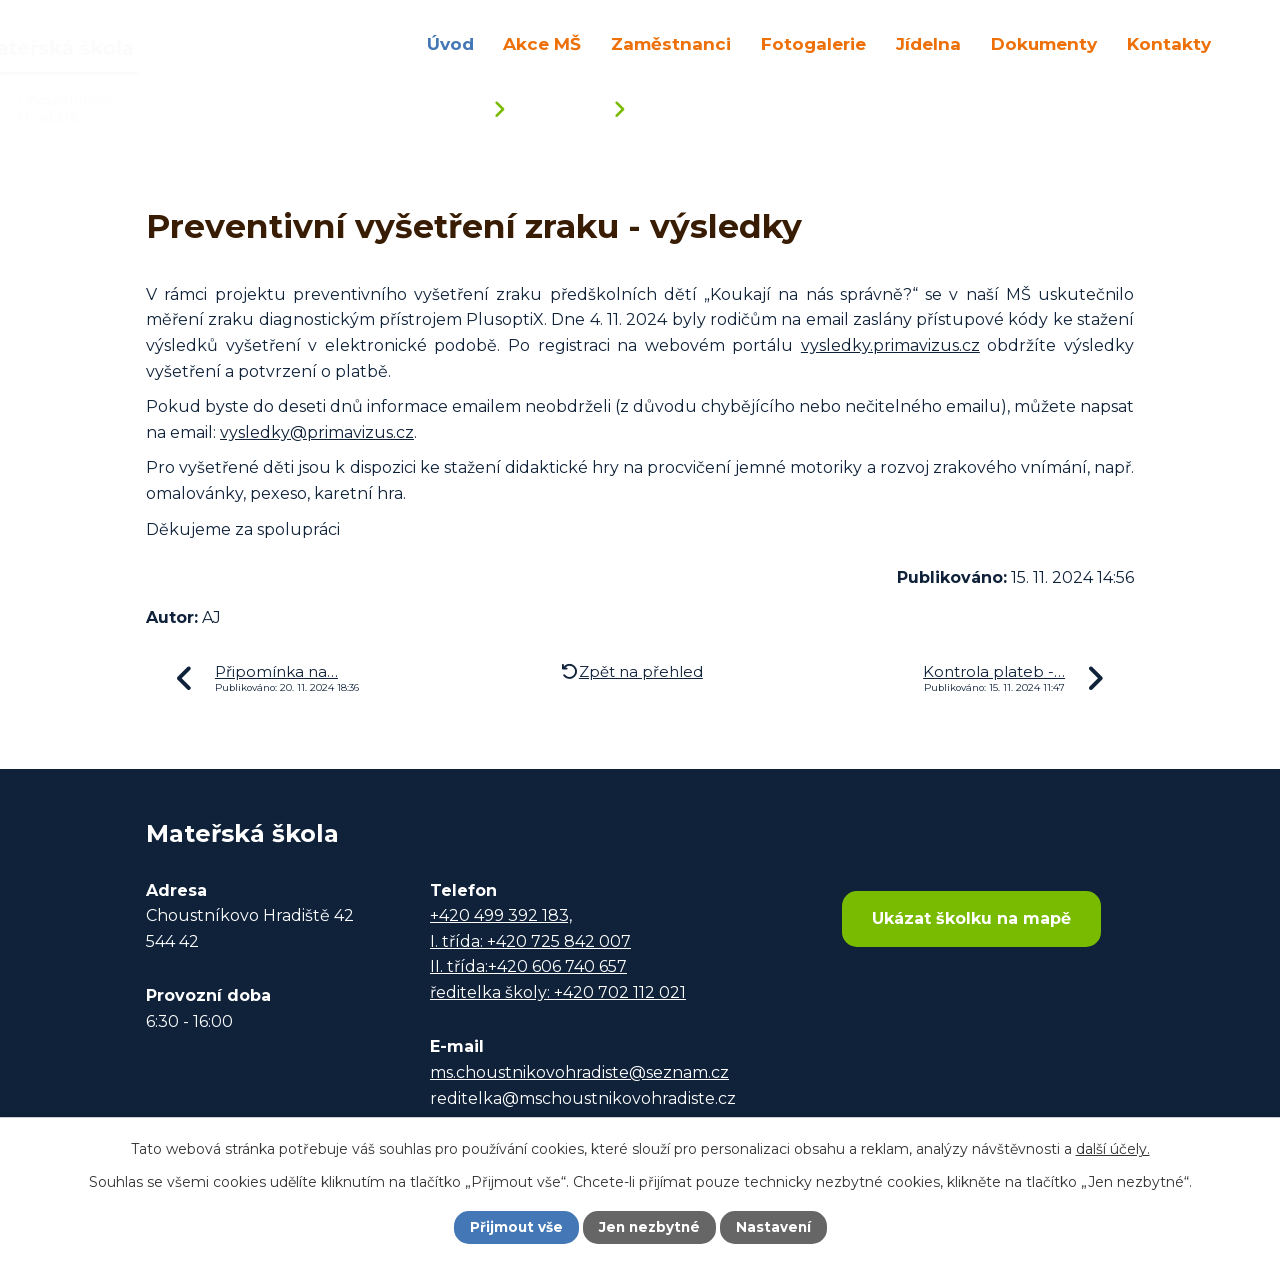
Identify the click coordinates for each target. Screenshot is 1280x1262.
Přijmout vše (514, 1227)
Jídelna (928, 43)
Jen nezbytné (649, 1227)
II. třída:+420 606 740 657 (528, 966)
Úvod (450, 43)
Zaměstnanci (671, 43)
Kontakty (1169, 43)
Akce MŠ (542, 43)
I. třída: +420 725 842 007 (530, 941)
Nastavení (776, 1227)
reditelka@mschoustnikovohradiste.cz (583, 1098)
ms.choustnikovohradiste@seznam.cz (579, 1072)
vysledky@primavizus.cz (317, 432)
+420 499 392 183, (501, 915)
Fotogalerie (813, 43)
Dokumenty (1044, 43)
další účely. (1113, 1148)
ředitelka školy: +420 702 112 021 (558, 992)
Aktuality (558, 111)
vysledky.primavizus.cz (890, 345)
